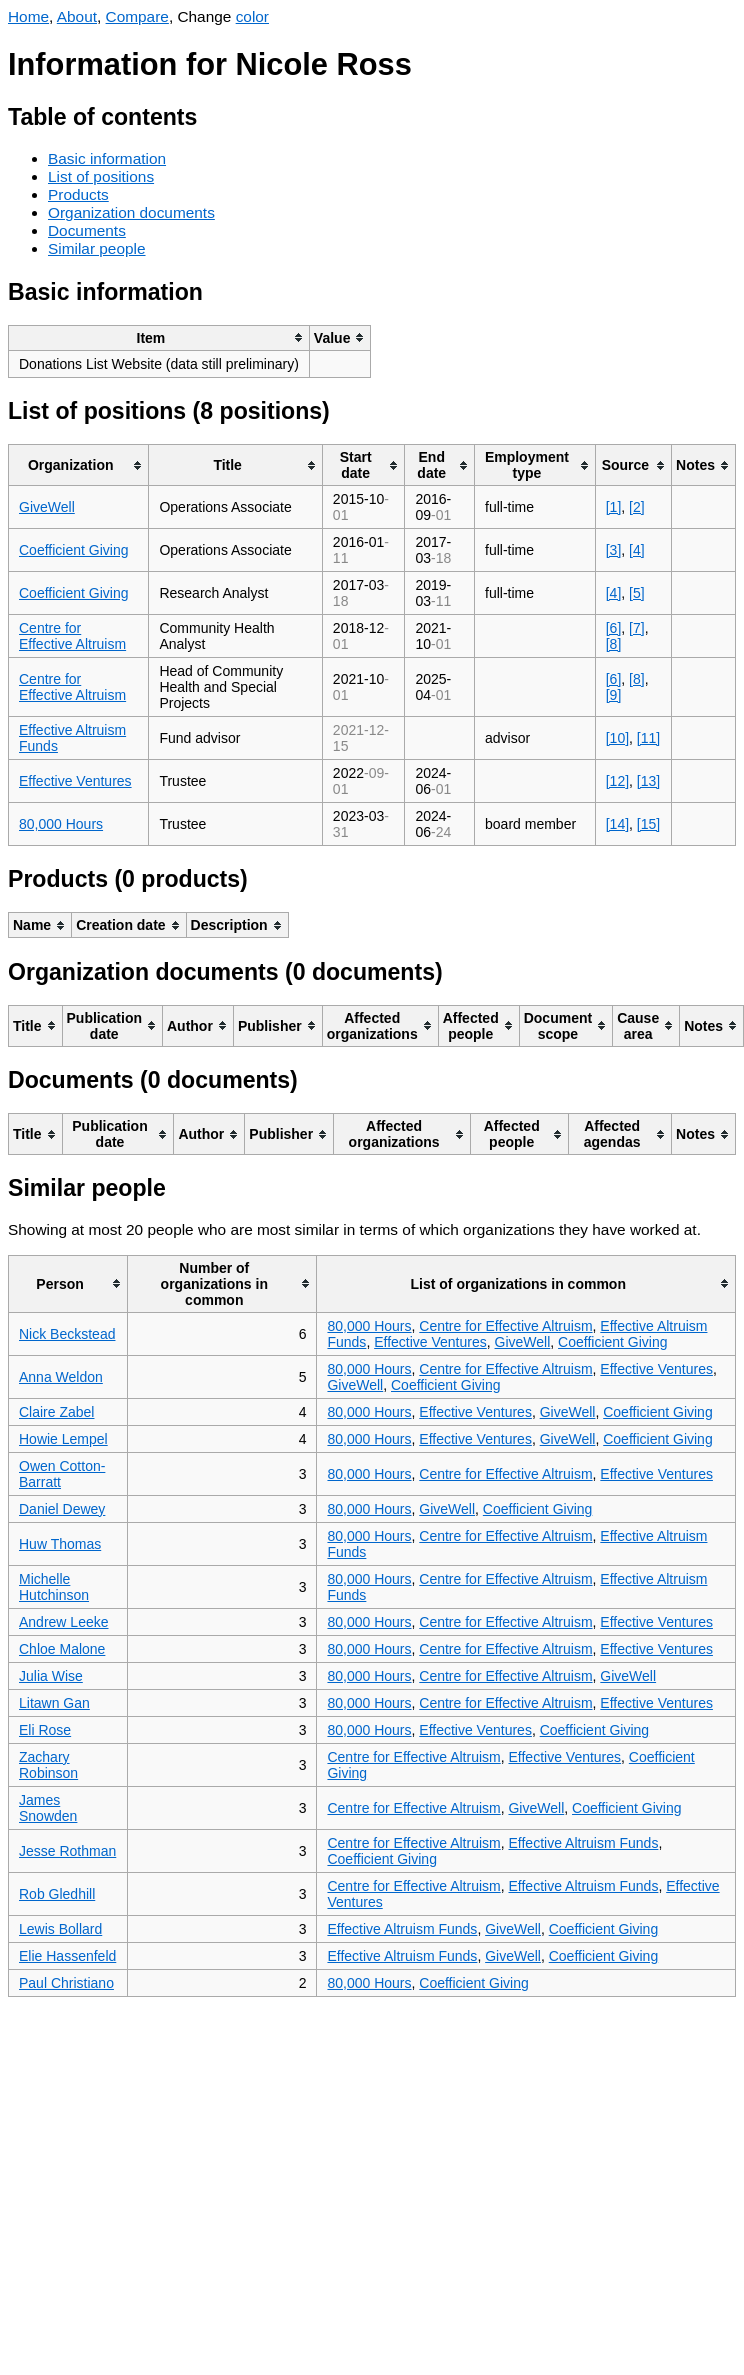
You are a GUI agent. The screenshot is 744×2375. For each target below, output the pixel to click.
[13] (648, 781)
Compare (137, 16)
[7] (637, 628)
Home (28, 16)
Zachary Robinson (48, 1765)
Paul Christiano (66, 1983)
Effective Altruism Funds (583, 1843)
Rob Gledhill (57, 1894)
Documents (87, 230)
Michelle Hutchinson (54, 1587)
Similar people (97, 248)
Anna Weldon (61, 1377)
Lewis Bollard (60, 1929)
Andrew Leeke (64, 1622)
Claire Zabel (56, 1412)
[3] (614, 550)
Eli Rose (45, 1730)
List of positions (101, 176)
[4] (637, 550)
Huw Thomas (60, 1544)
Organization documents (131, 212)
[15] (648, 824)
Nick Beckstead (67, 1334)
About (77, 16)
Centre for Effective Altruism (72, 636)
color (252, 16)
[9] (614, 695)
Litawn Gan (54, 1703)
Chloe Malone (62, 1649)
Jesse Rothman (67, 1851)
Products (78, 194)
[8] (614, 644)
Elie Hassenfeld (67, 1956)
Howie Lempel (63, 1439)
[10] (617, 738)
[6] (614, 628)
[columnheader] (159, 337)
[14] (617, 824)
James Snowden (48, 1808)
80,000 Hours (61, 824)
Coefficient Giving (73, 550)
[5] (637, 593)
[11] (648, 738)
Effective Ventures (75, 781)
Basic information (107, 158)
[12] (617, 781)
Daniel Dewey (62, 1509)
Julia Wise (51, 1676)
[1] (614, 507)
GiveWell (47, 507)
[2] (637, 507)
